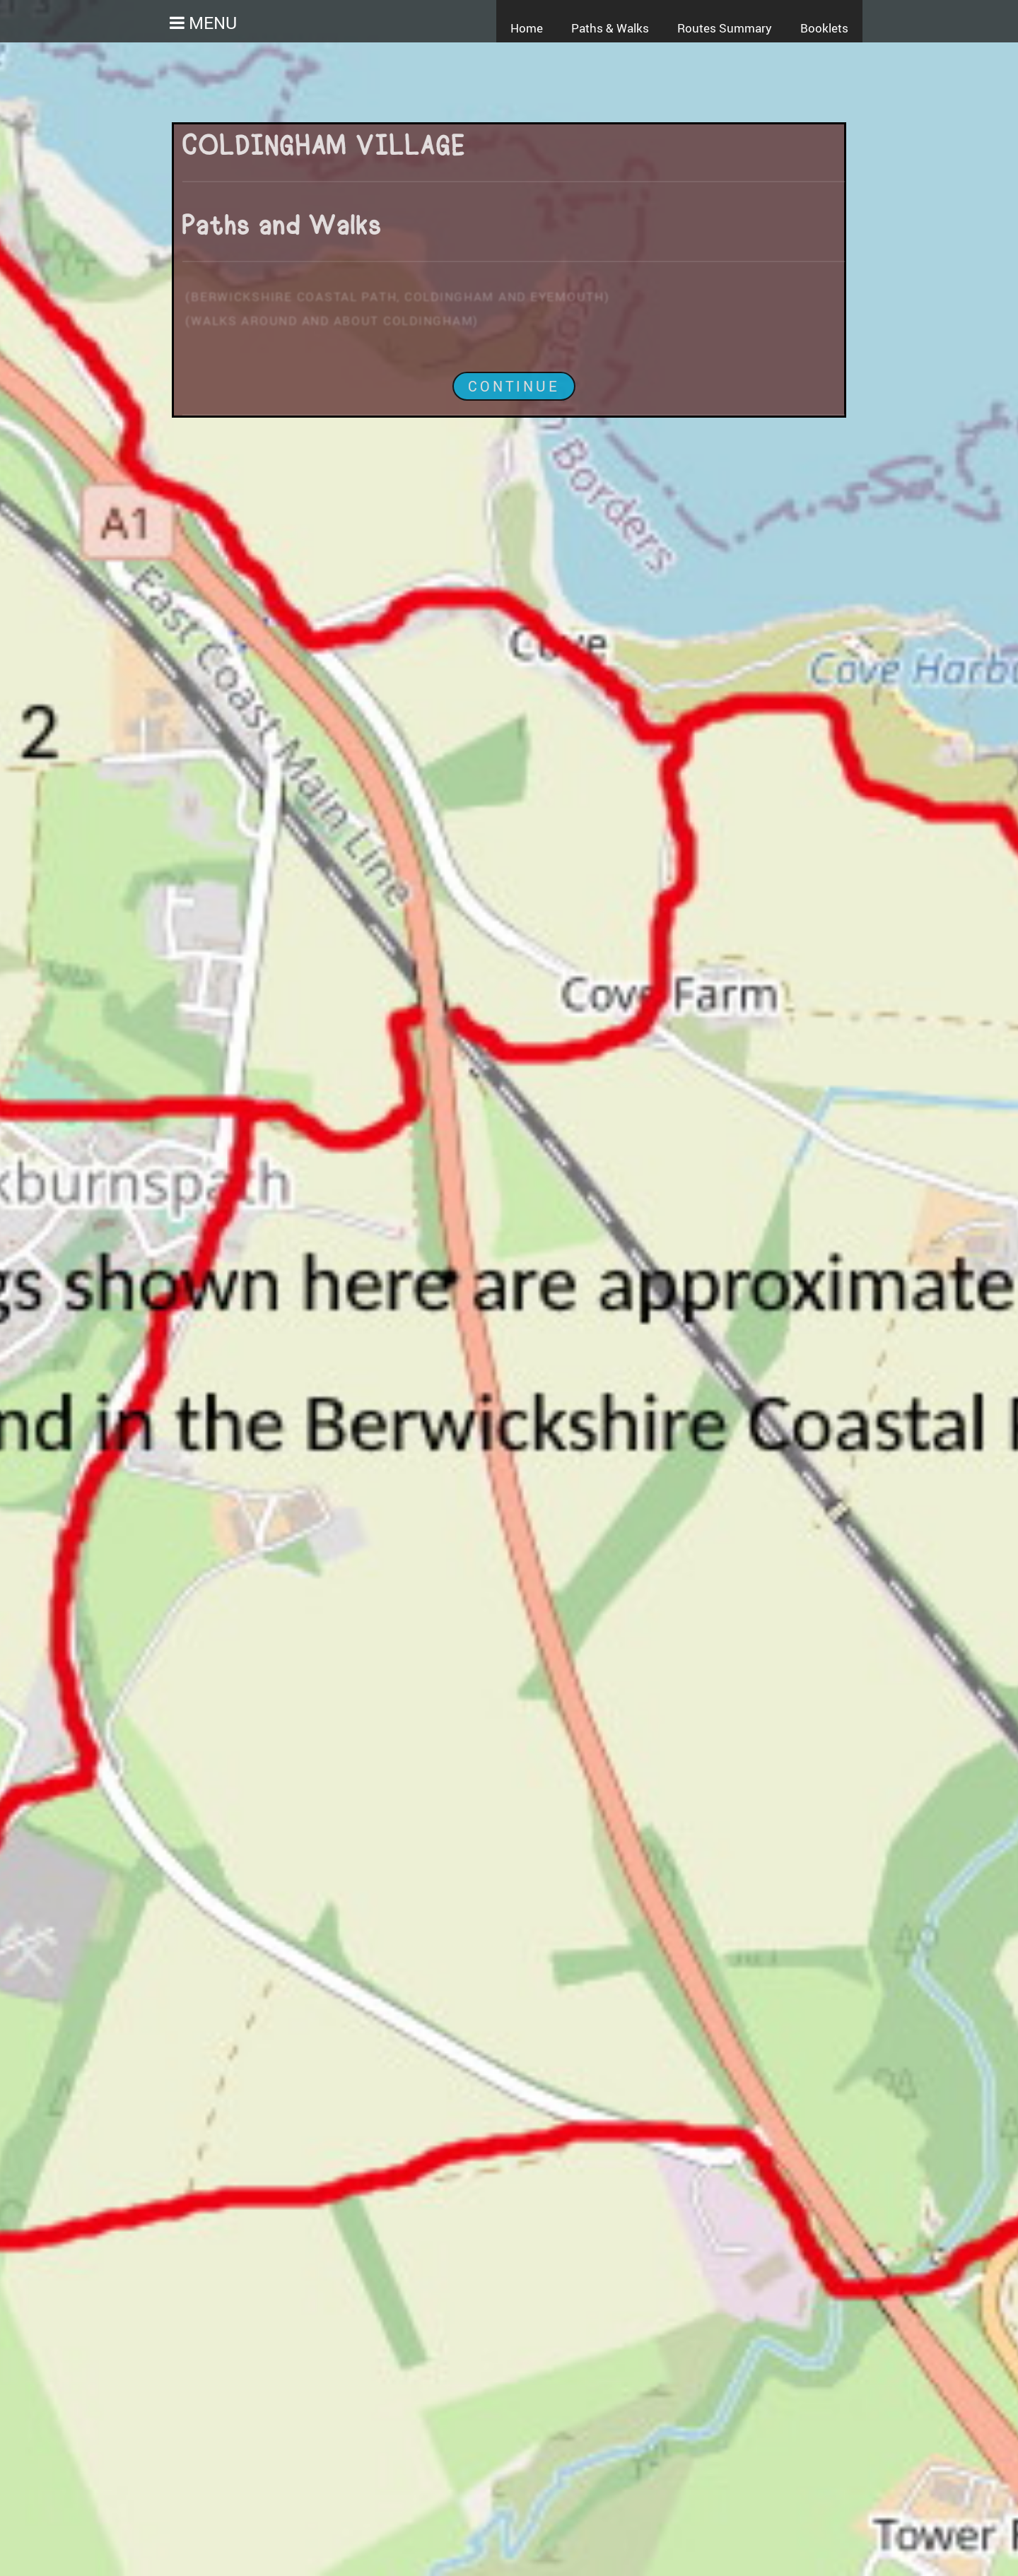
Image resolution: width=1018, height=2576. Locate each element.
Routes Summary (724, 28)
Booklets (824, 28)
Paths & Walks (610, 28)
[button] (166, 22)
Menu (211, 22)
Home (526, 28)
